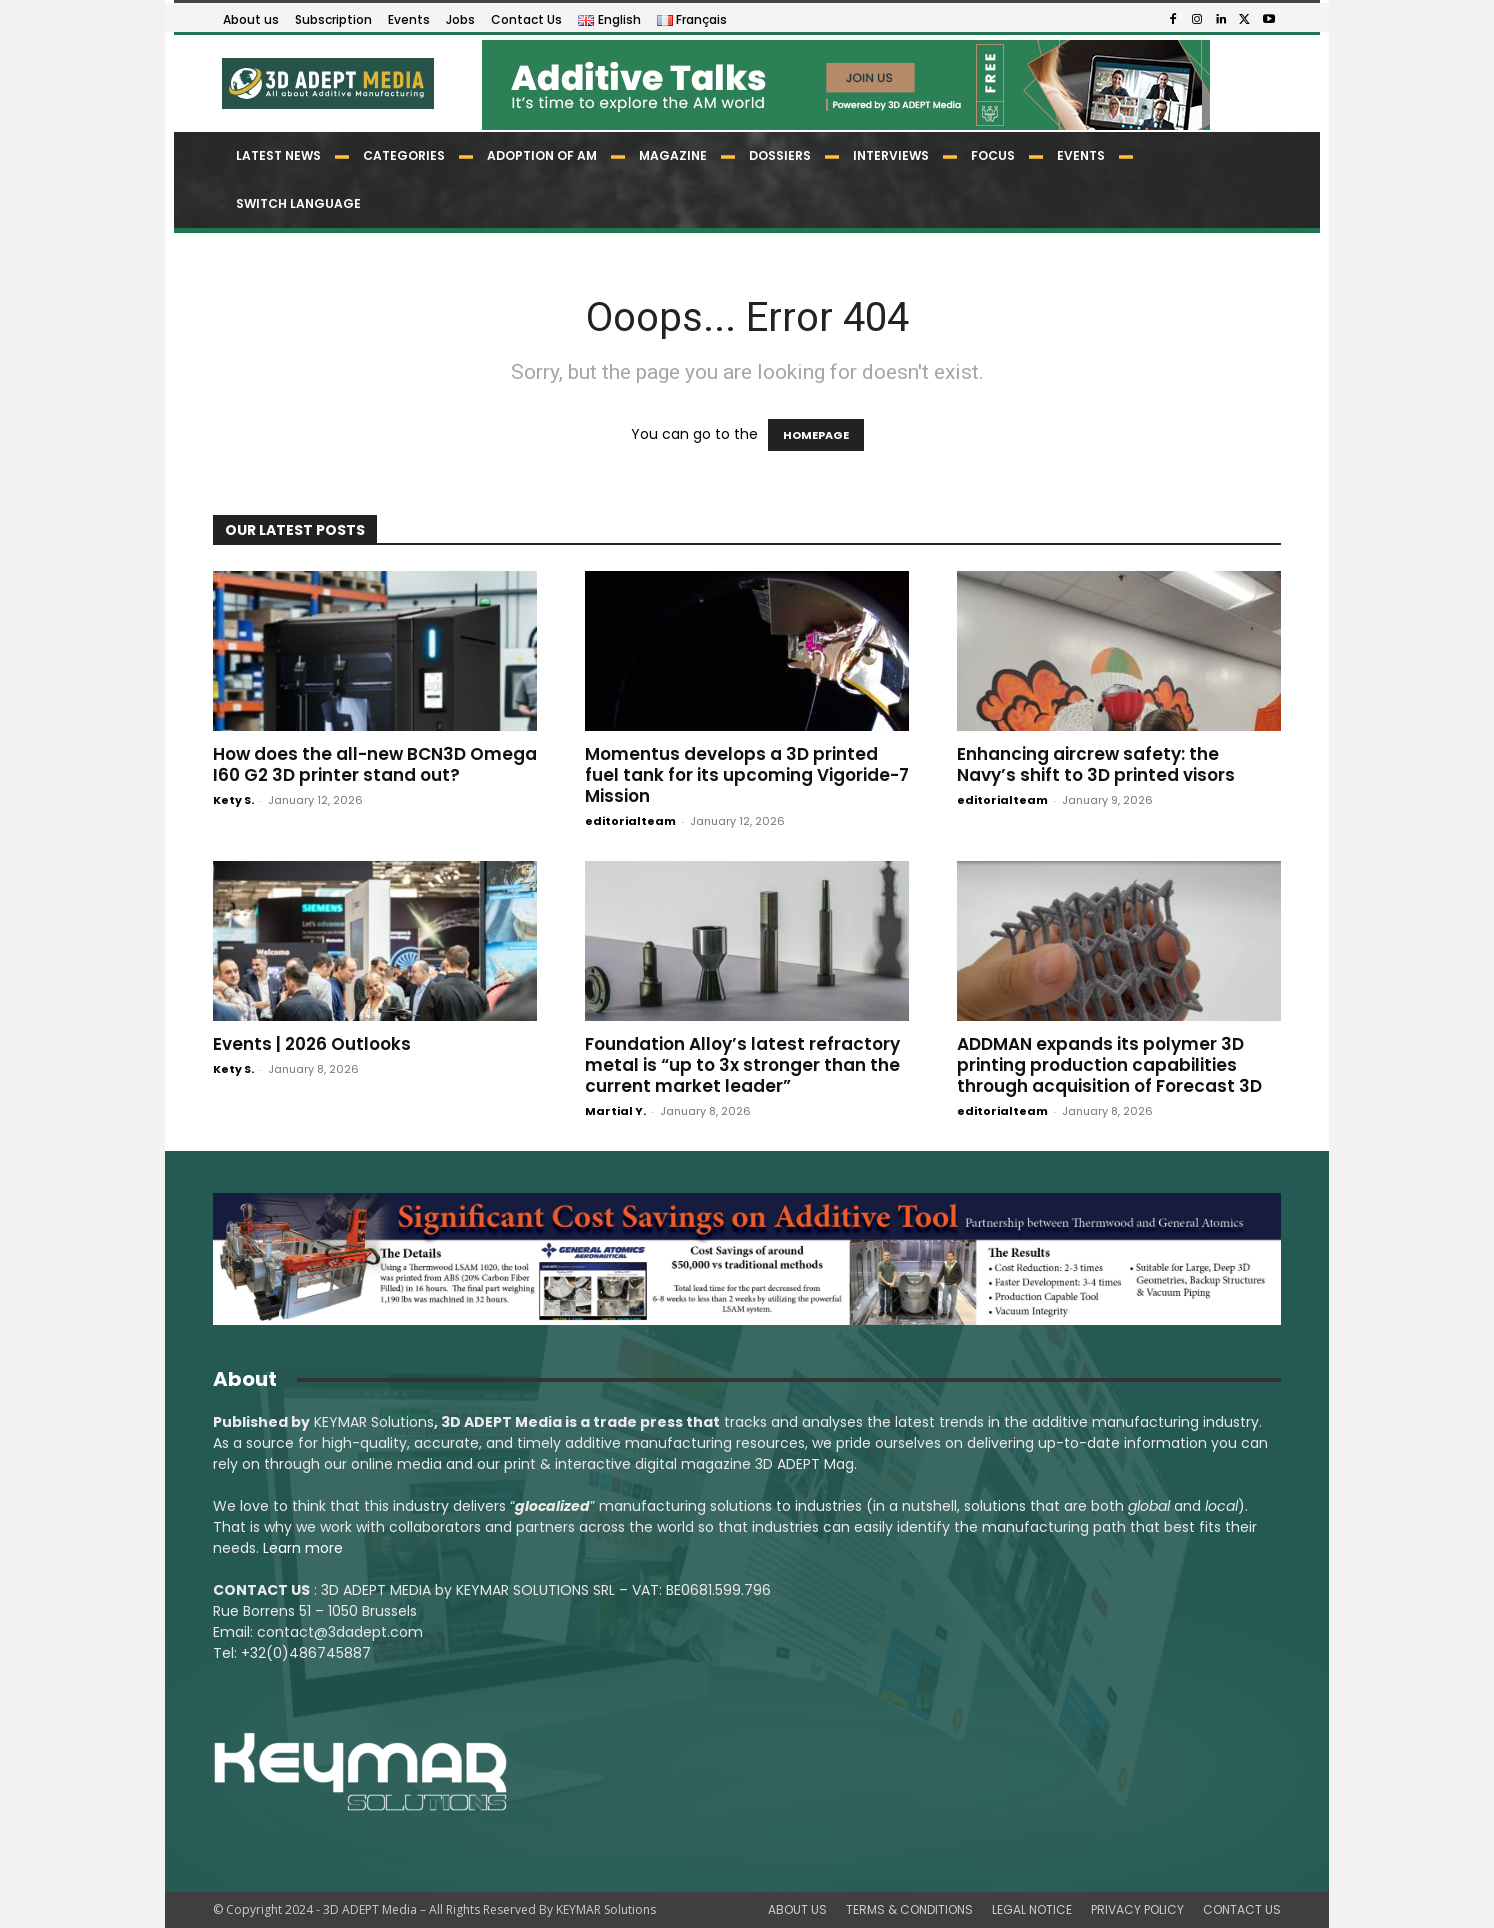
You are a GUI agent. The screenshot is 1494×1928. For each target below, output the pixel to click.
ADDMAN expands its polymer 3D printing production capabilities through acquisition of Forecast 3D (1109, 1065)
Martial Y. (615, 1111)
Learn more (303, 1548)
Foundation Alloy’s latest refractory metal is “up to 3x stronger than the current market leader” (742, 1065)
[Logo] (326, 83)
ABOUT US (797, 1909)
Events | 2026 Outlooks (312, 1044)
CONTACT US (1242, 1909)
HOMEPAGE (816, 435)
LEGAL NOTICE (1032, 1909)
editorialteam (630, 821)
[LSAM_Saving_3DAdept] (747, 1259)
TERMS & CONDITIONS (909, 1909)
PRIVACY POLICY (1137, 1909)
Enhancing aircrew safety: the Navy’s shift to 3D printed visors (1096, 764)
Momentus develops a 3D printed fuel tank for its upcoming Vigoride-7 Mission (747, 775)
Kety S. (233, 800)
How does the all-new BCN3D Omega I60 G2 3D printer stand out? (375, 764)
